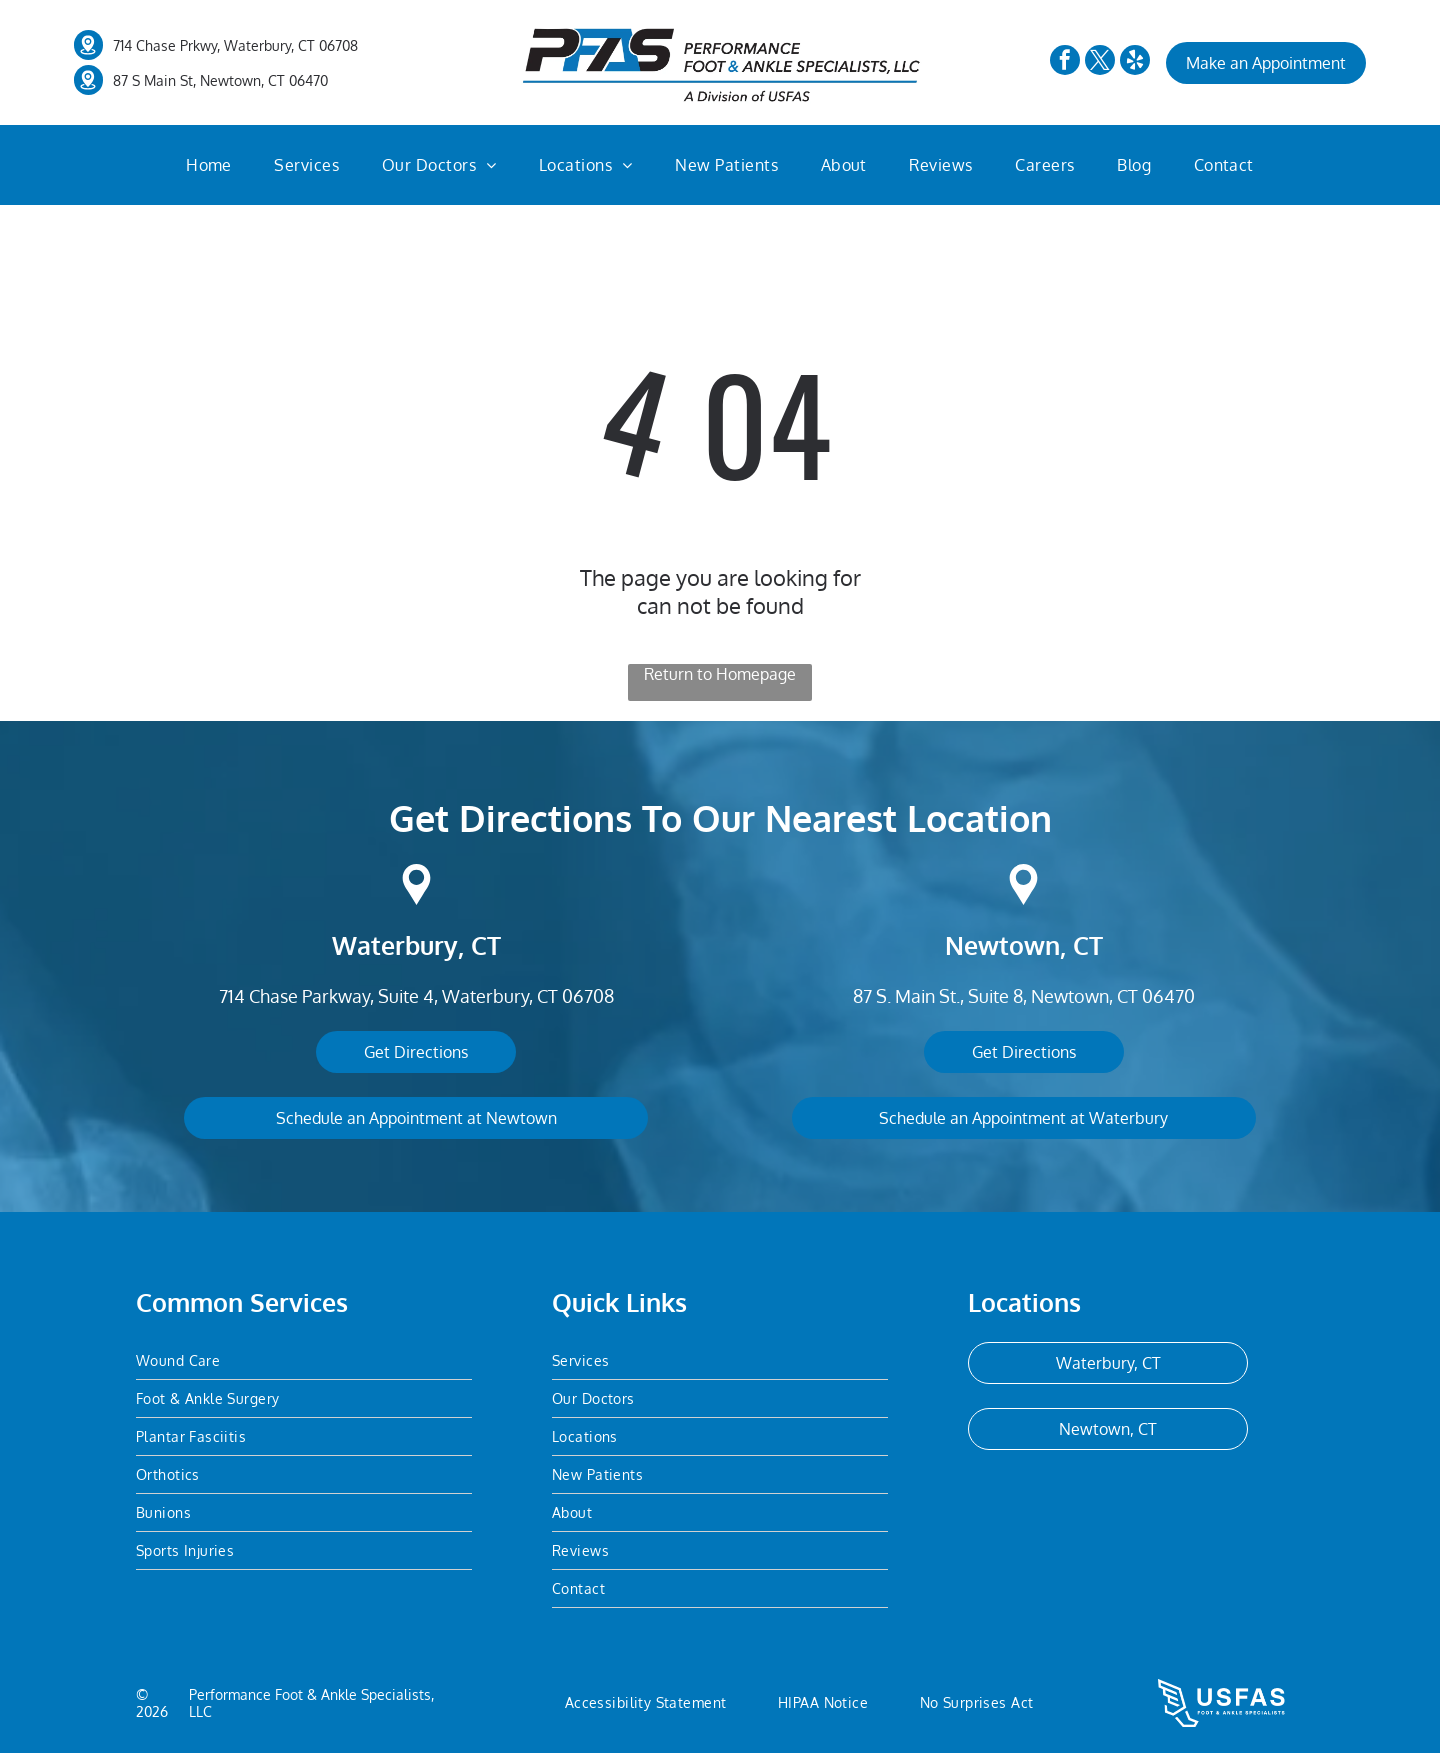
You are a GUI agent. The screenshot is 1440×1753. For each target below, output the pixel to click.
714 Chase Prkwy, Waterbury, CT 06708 (235, 45)
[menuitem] (209, 165)
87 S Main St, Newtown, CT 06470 (220, 80)
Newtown (1002, 945)
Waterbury (395, 945)
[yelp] (1135, 62)
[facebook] (1065, 62)
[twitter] (1100, 62)
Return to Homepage (720, 674)
